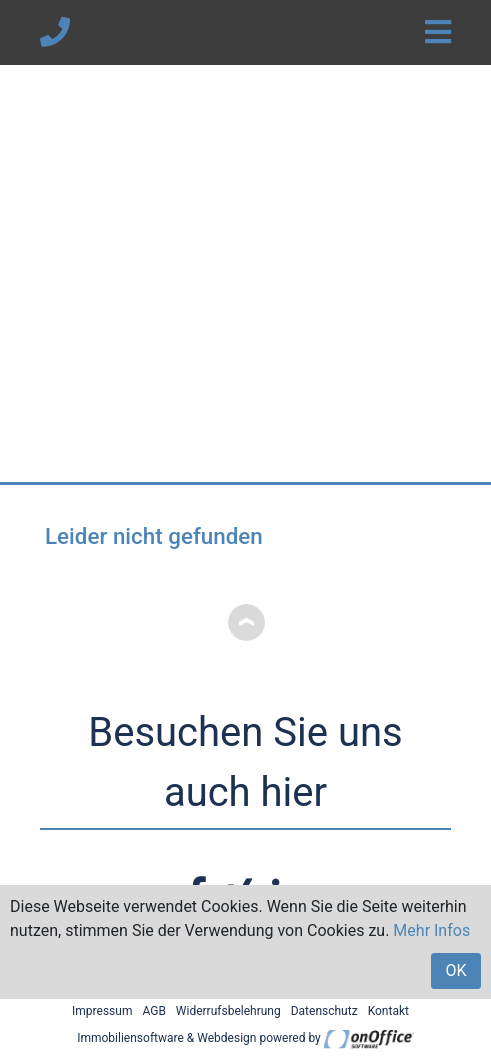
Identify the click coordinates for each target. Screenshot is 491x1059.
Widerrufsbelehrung (228, 1011)
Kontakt (388, 1011)
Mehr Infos (431, 930)
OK (455, 970)
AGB (153, 1011)
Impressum (102, 1011)
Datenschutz (324, 1011)
